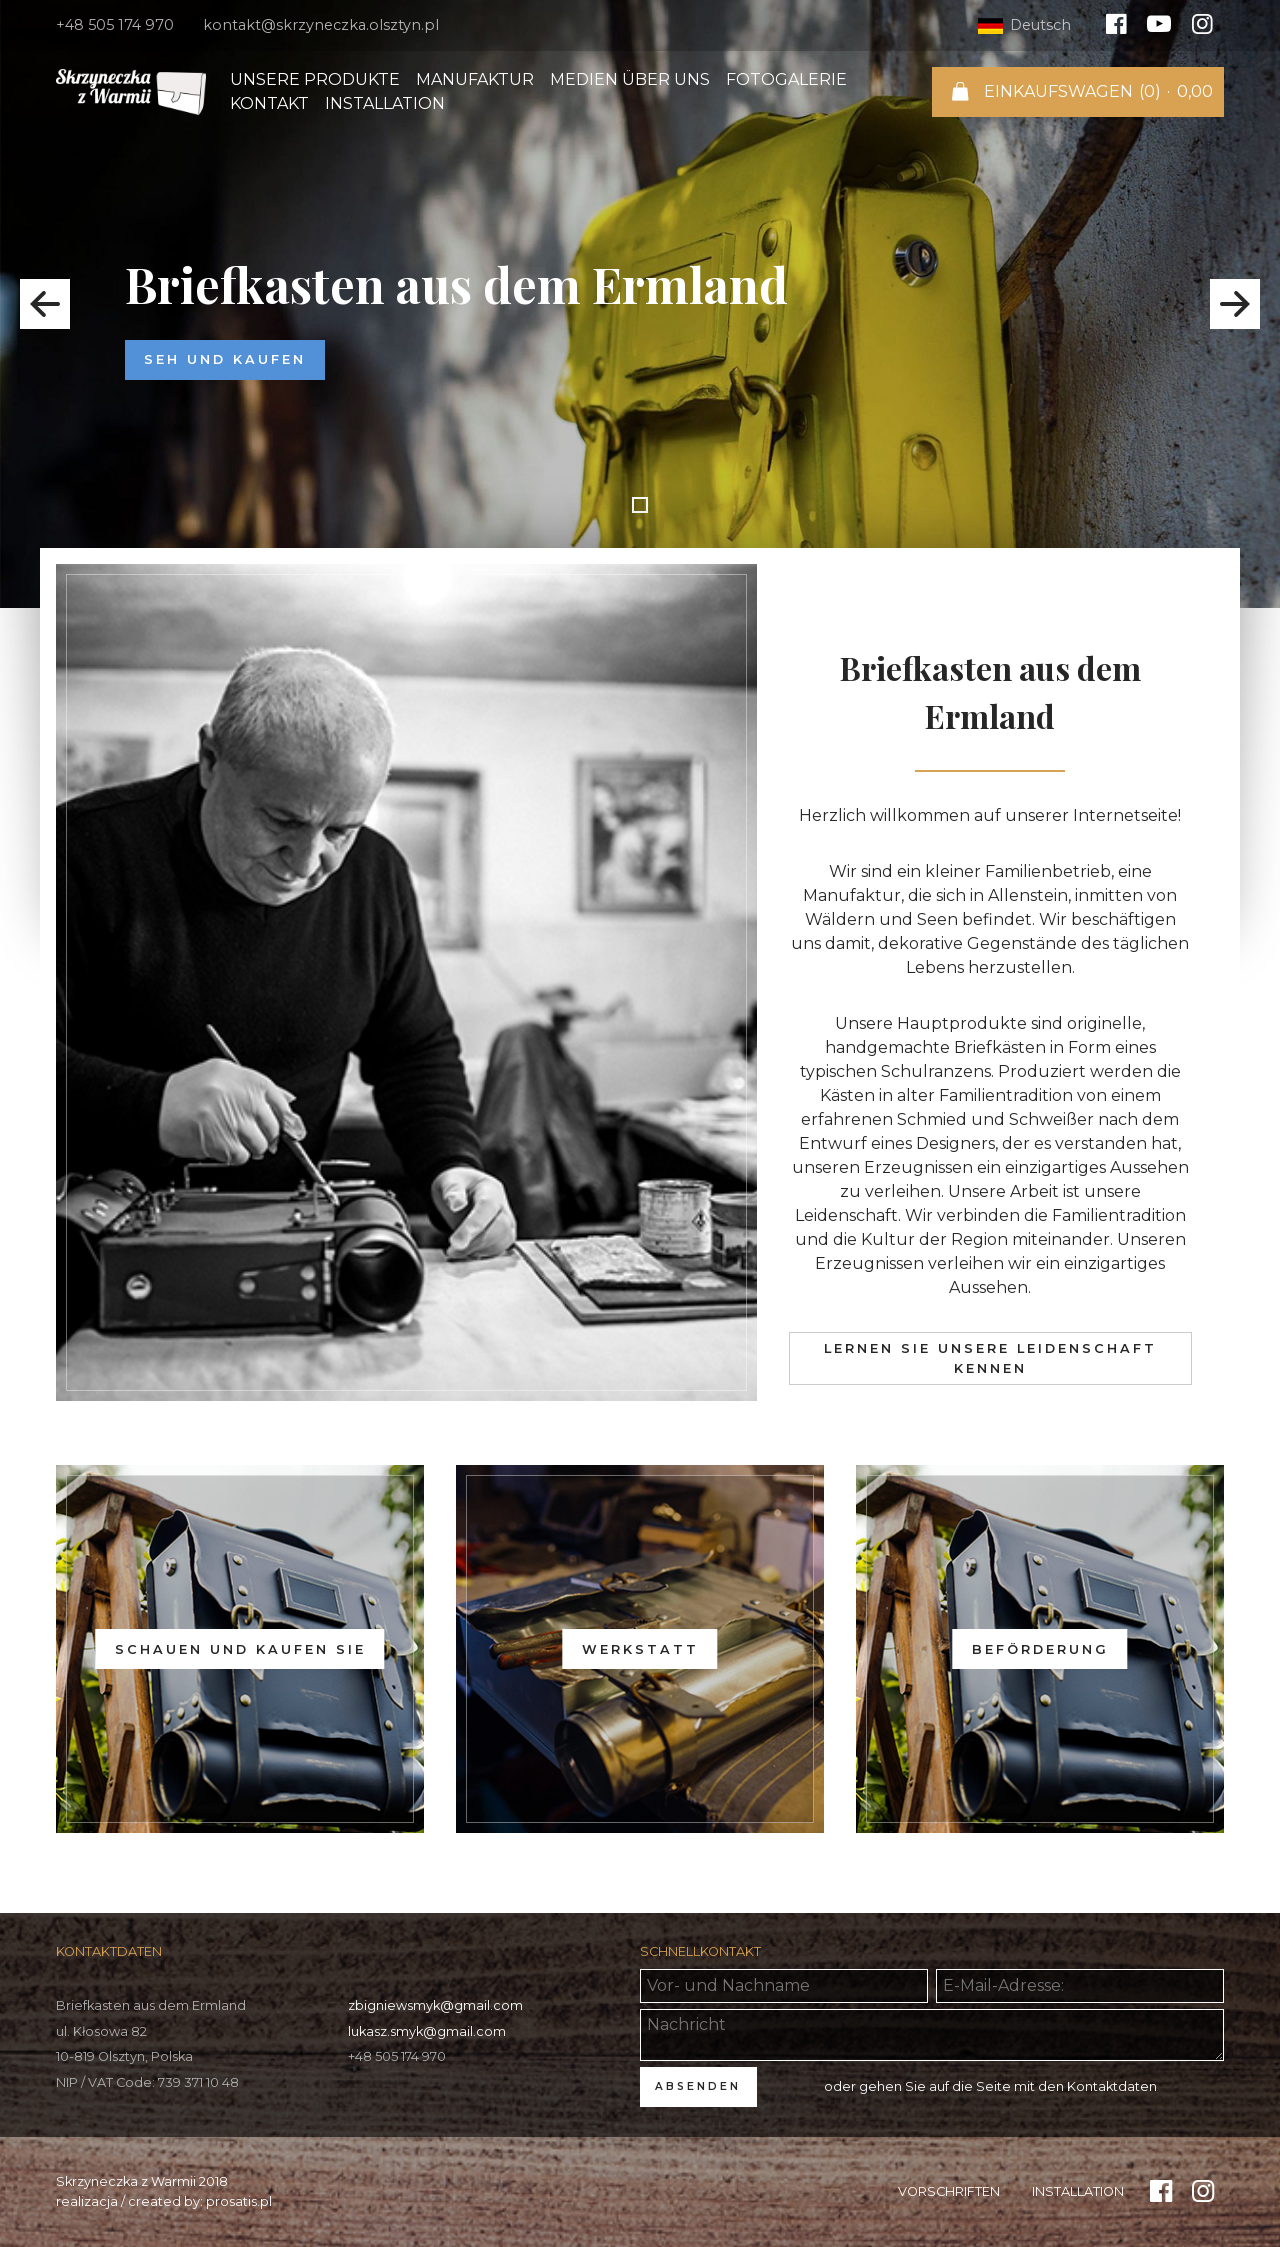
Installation (385, 103)
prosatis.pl (239, 2201)
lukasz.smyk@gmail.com (427, 2031)
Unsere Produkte (315, 79)
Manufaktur (475, 79)
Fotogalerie (786, 79)
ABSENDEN (698, 2086)
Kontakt (269, 103)
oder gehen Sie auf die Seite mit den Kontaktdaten (990, 2086)
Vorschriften (949, 2191)
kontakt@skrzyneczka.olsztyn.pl (321, 25)
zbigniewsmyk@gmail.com (435, 2005)
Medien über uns (630, 79)
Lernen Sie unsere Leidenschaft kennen (990, 1358)
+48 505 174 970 (115, 25)
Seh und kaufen (225, 359)
